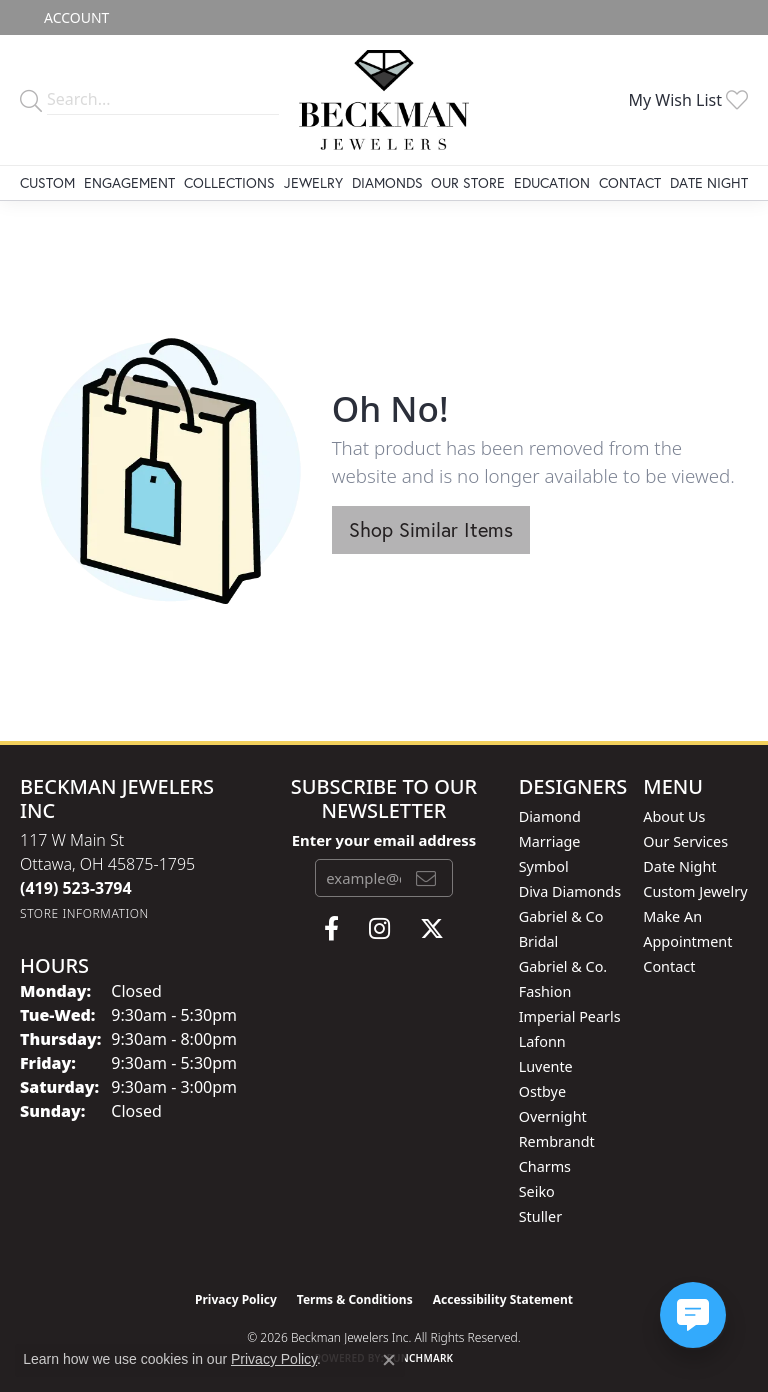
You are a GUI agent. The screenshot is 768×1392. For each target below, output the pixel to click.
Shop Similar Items (431, 529)
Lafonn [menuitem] (542, 1041)
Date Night (709, 182)
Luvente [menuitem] (546, 1066)
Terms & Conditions (355, 1299)
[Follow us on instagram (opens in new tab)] (379, 929)
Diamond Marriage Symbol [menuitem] (550, 841)
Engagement (129, 182)
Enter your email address (384, 840)
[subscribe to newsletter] (426, 878)
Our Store (468, 182)
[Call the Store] (76, 888)
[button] (74, 17)
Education (552, 182)
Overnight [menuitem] (553, 1116)
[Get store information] (84, 913)
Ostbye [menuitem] (542, 1091)
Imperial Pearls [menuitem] (570, 1016)
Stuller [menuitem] (540, 1216)
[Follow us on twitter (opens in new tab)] (432, 929)
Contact (630, 182)
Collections (229, 182)
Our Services (685, 841)
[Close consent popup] (389, 1360)
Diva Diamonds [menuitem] (570, 891)
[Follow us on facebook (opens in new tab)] (331, 929)
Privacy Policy (236, 1299)
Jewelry (313, 182)
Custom (47, 182)
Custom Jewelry (695, 891)
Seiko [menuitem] (537, 1191)
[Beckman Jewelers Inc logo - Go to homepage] (384, 100)
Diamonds (387, 182)
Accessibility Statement (503, 1299)
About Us (674, 816)
